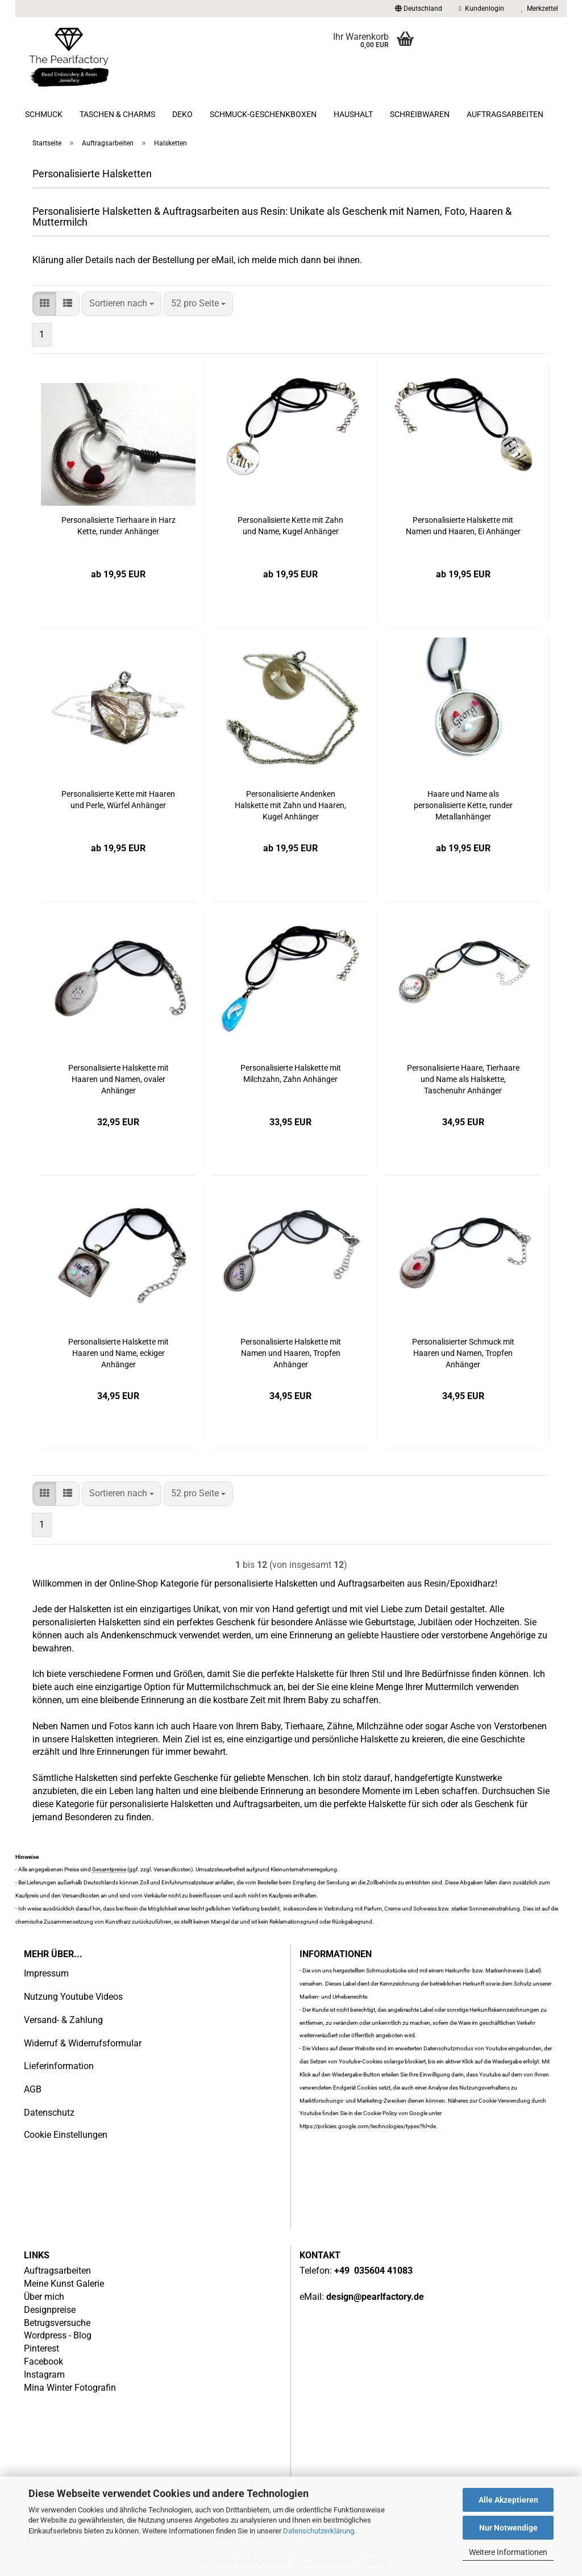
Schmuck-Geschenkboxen (263, 114)
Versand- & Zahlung (63, 2020)
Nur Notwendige (508, 2527)
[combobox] (121, 304)
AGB (32, 2089)
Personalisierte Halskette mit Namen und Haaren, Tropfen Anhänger (290, 1353)
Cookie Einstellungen (65, 2134)
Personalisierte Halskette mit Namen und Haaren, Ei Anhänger (463, 525)
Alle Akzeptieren (508, 2499)
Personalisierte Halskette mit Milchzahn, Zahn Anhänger (290, 1073)
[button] (418, 8)
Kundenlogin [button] (481, 9)
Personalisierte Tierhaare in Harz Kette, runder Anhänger (118, 525)
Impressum (46, 1973)
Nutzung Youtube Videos (73, 1996)
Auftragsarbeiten (505, 114)
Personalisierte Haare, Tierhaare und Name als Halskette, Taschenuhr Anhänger (463, 1079)
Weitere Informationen (508, 2552)
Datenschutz (49, 2112)
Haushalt (353, 114)
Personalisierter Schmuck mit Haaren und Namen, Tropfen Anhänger (463, 1353)
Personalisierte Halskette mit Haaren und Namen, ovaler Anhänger (118, 1079)
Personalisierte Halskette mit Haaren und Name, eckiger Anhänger (118, 1353)
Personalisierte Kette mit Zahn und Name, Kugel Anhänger (290, 525)
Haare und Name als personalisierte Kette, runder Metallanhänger (463, 805)
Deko (182, 114)
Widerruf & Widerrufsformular (83, 2043)
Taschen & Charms (117, 114)
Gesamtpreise (109, 1869)
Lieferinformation (59, 2066)
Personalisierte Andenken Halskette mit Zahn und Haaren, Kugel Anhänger (290, 805)
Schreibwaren (420, 114)
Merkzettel (539, 9)
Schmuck (44, 114)
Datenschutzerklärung (318, 2531)
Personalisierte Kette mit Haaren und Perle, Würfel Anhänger (118, 799)
